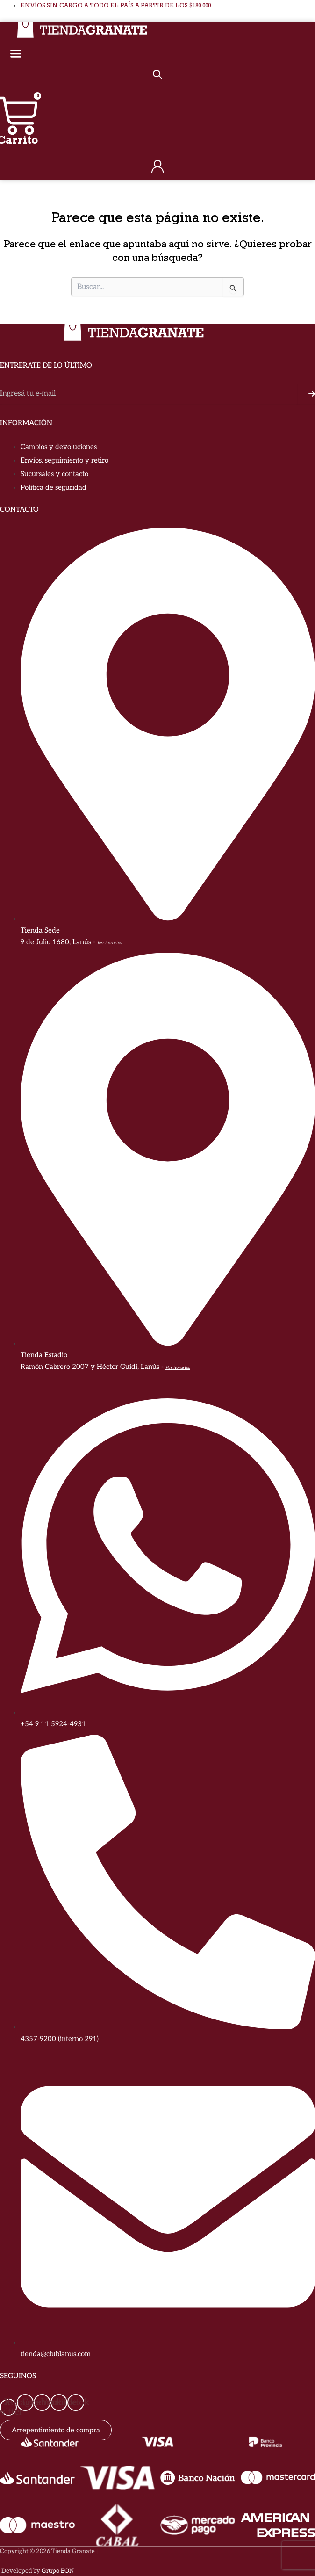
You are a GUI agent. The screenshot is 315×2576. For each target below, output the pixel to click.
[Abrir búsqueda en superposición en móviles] (157, 74)
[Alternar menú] (16, 53)
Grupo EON (58, 2571)
